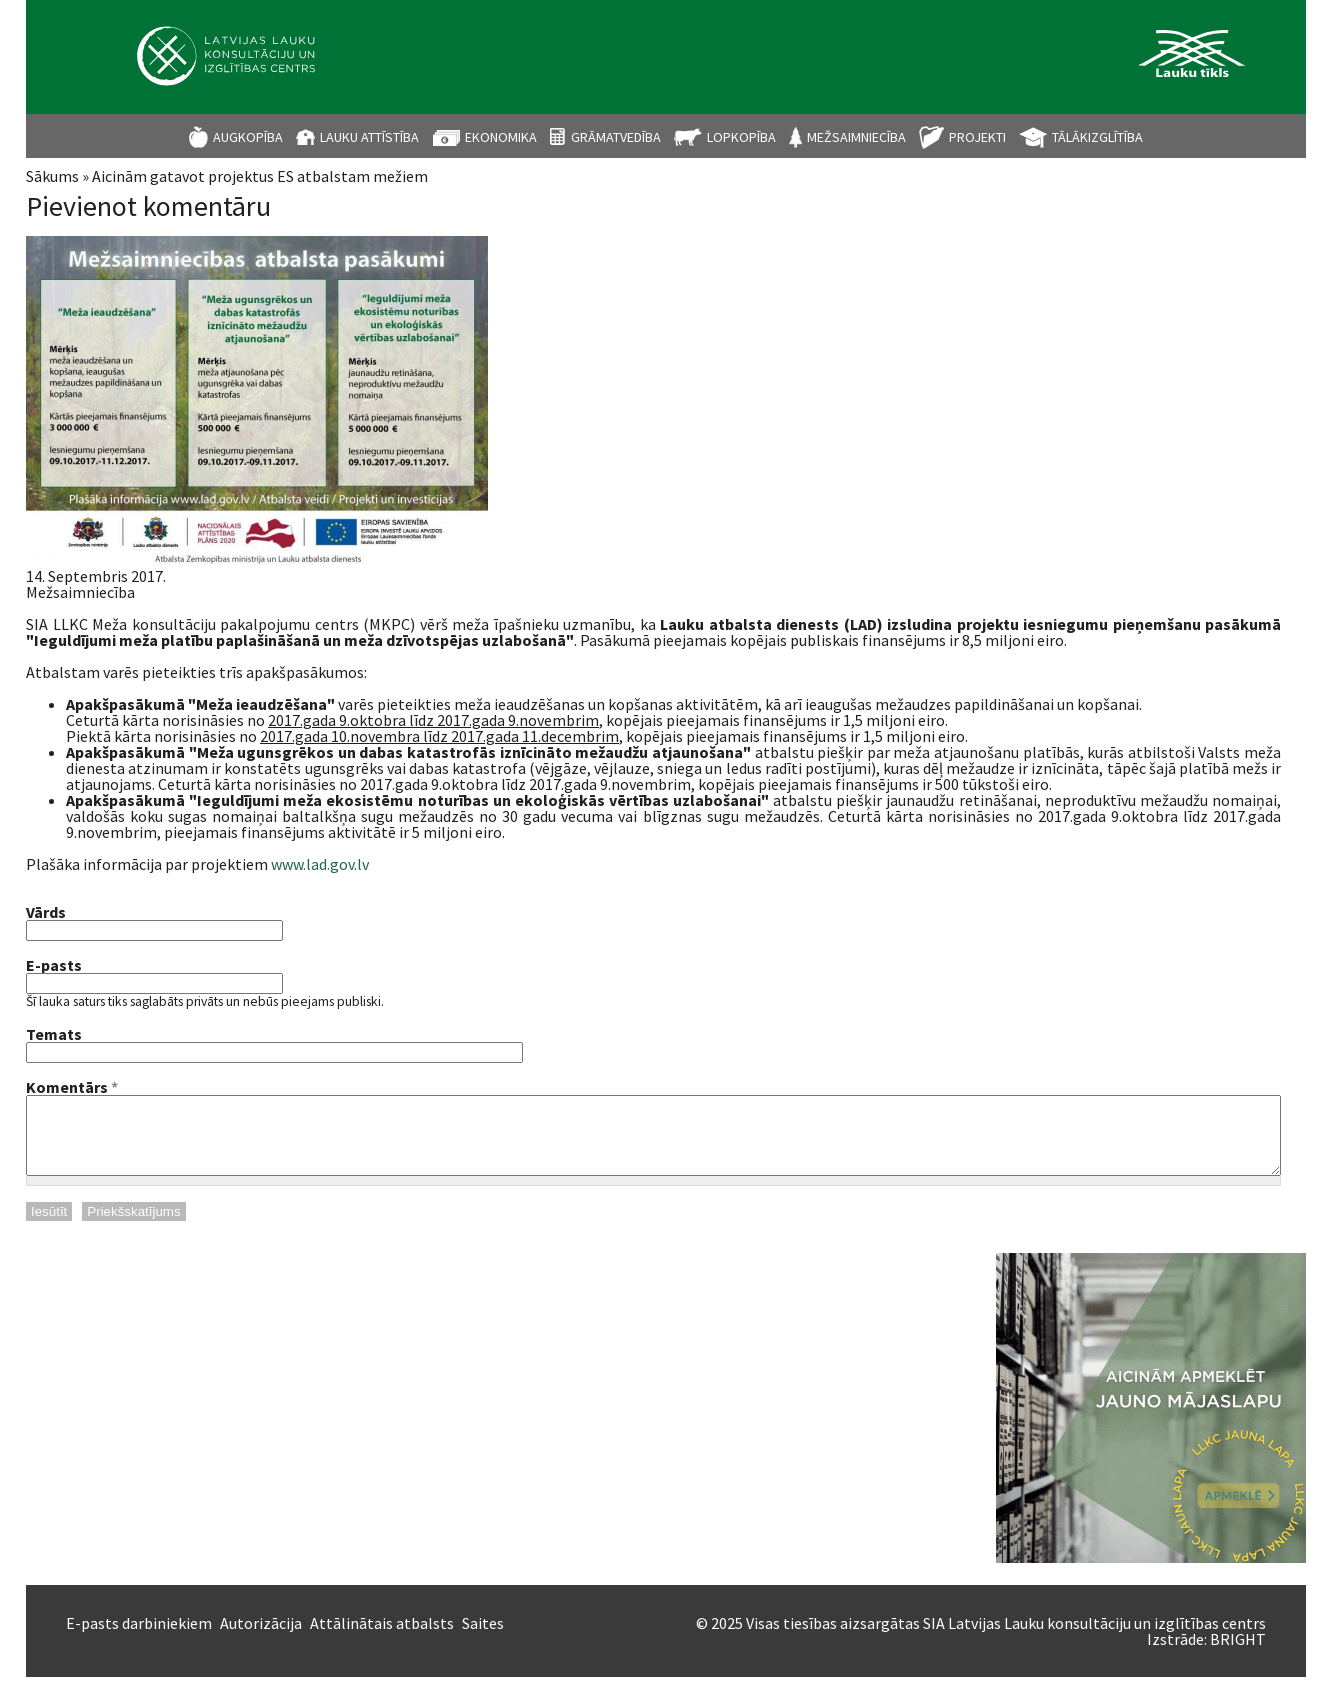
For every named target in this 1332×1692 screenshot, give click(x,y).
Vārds (46, 912)
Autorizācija (261, 1638)
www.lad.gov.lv (320, 864)
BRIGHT (1238, 1654)
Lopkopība (741, 137)
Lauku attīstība (369, 137)
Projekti (977, 137)
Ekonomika (501, 137)
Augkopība (248, 137)
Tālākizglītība (1097, 137)
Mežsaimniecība (856, 137)
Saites (483, 1638)
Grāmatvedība (616, 137)
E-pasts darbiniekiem (139, 1638)
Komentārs (72, 1087)
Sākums (52, 176)
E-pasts (54, 965)
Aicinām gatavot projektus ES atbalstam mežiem (260, 176)
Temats (54, 1034)
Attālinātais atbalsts (382, 1638)
